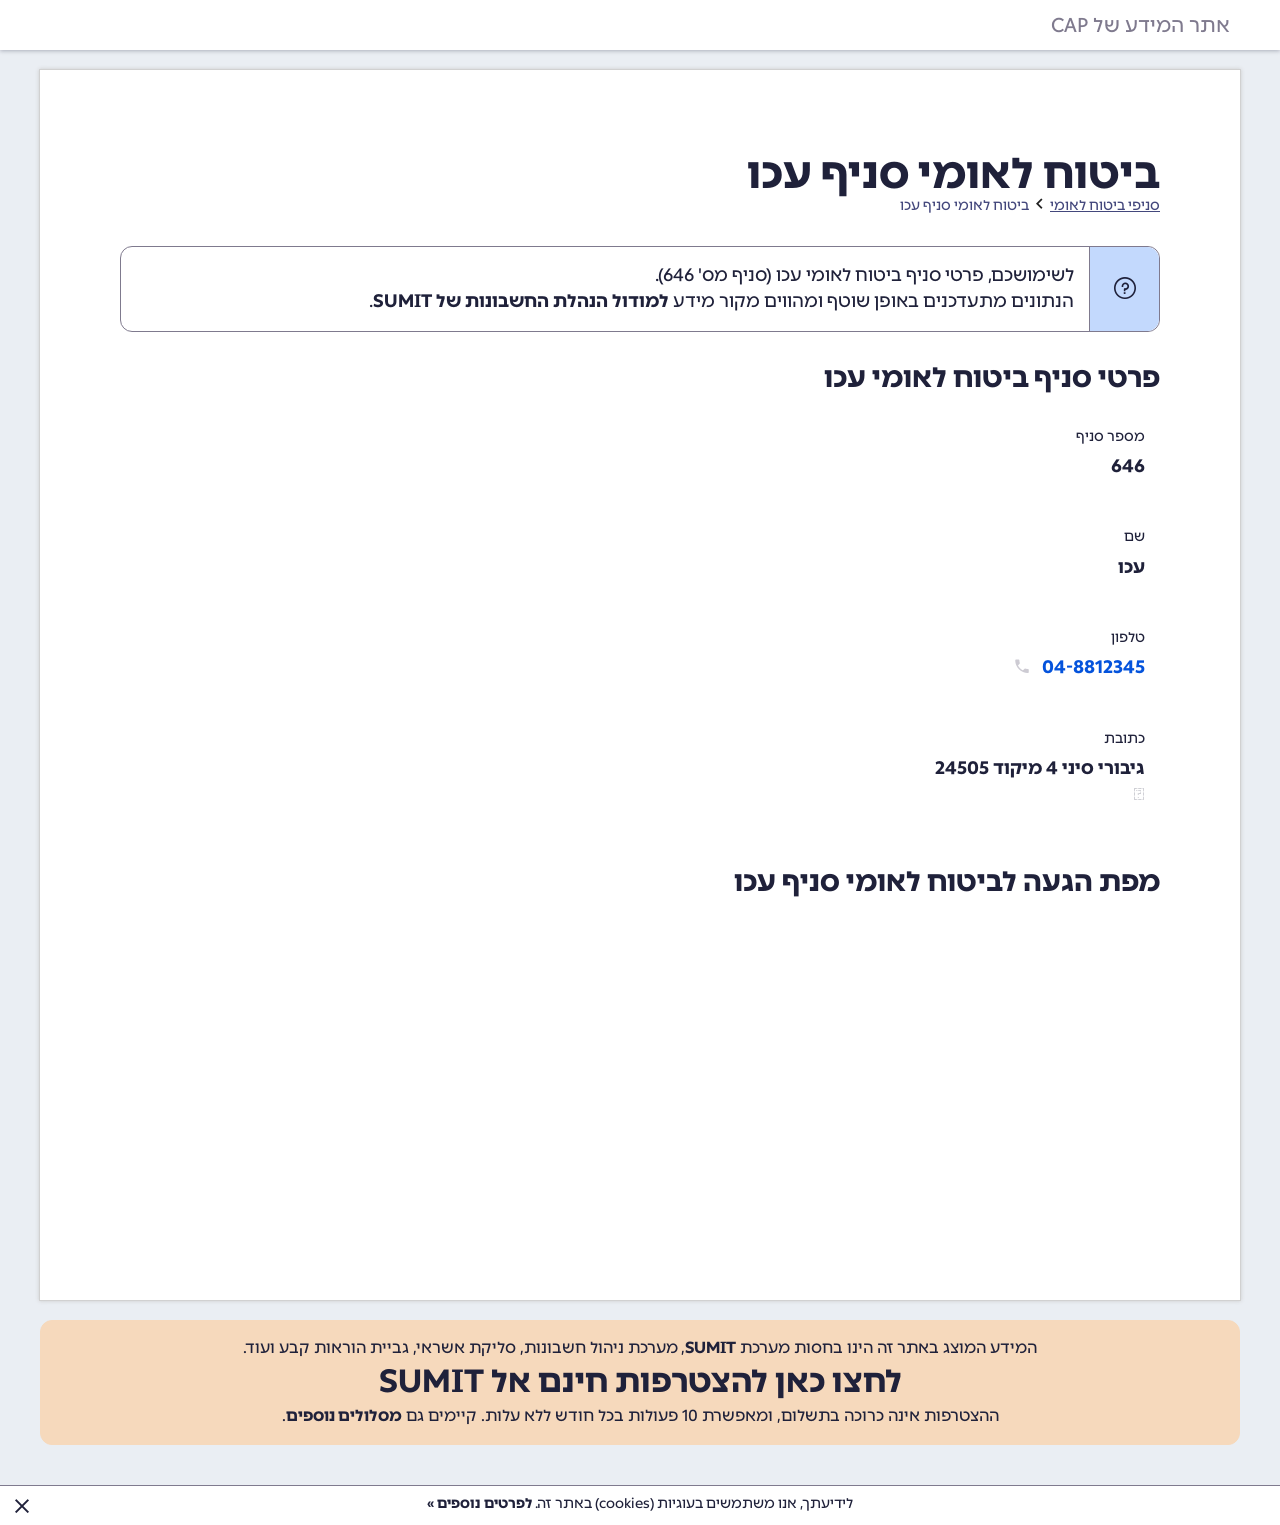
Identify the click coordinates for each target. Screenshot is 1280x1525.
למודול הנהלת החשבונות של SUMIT (521, 301)
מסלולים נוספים (344, 1415)
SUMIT (710, 1347)
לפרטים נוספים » (479, 1503)
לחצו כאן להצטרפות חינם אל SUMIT (640, 1381)
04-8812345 (1093, 667)
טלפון (1128, 637)
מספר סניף (1110, 436)
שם (1134, 536)
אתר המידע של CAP (1140, 25)
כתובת (1124, 738)
